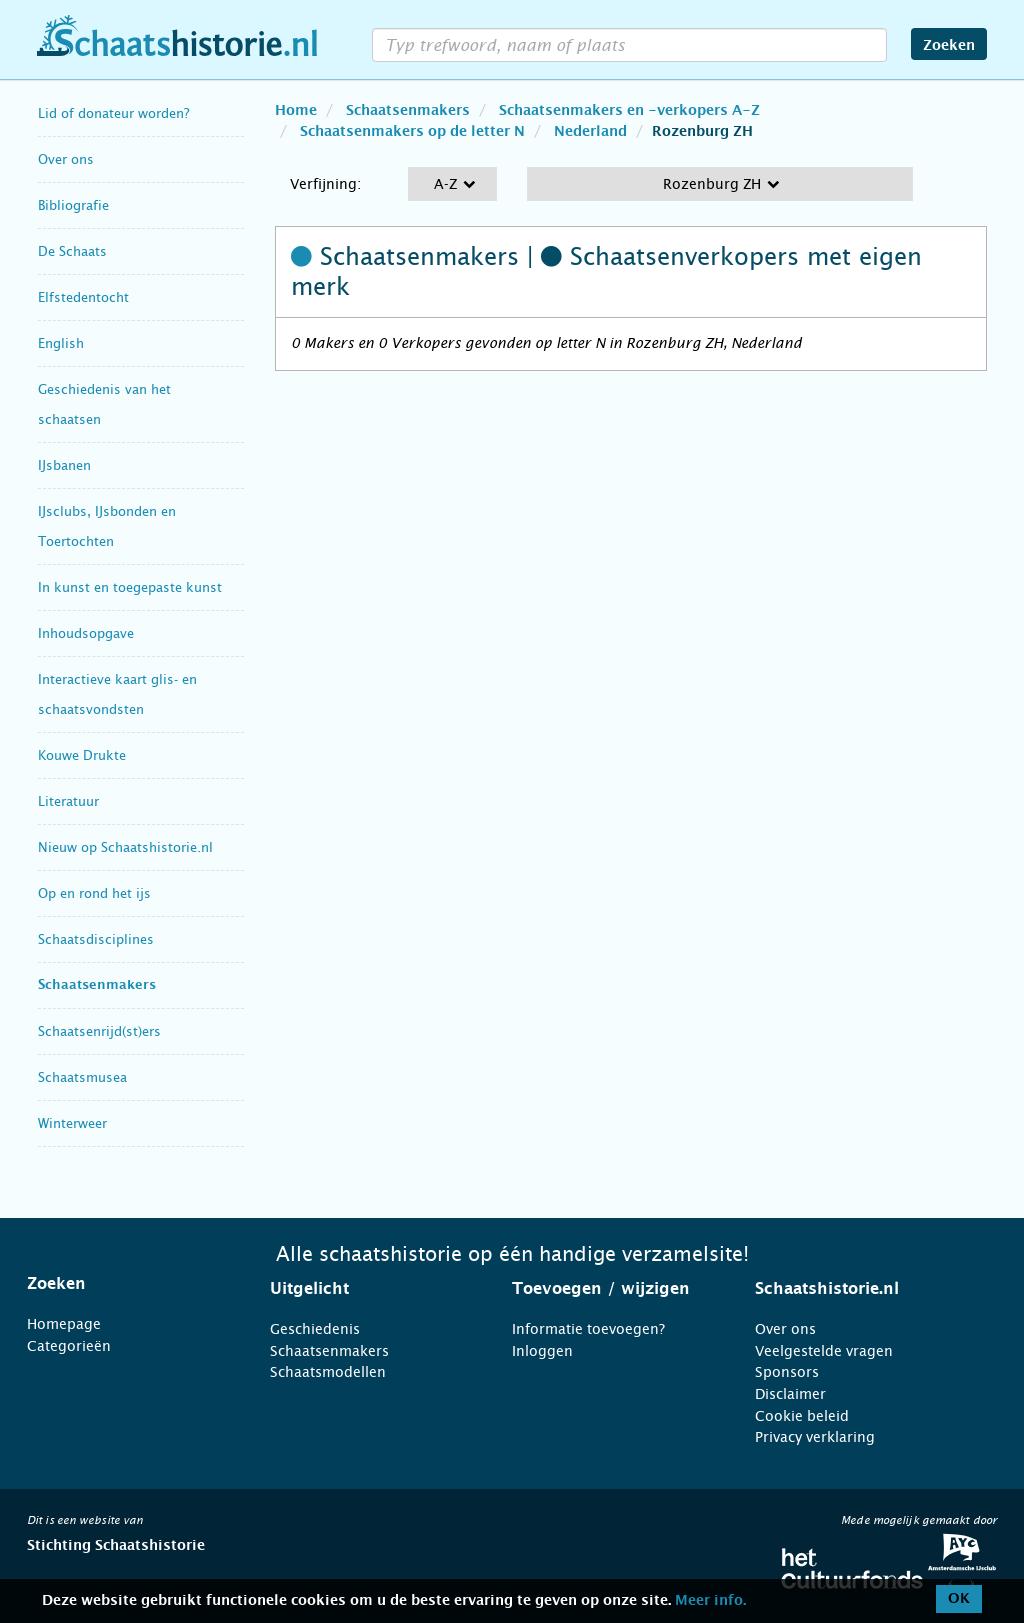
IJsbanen (64, 465)
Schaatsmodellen (328, 1372)
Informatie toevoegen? (588, 1329)
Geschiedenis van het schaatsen (104, 404)
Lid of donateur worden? (113, 113)
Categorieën (69, 1346)
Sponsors (787, 1372)
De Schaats (72, 251)
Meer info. (710, 1601)
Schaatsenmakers (97, 985)
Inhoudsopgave (86, 633)
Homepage (64, 1324)
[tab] (123, 1284)
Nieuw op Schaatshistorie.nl (125, 847)
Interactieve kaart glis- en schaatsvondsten (117, 694)
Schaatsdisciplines (96, 939)
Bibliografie (73, 205)
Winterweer (72, 1123)
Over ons (66, 159)
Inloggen (542, 1351)
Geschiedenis (315, 1329)
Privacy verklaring (815, 1437)
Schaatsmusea (82, 1077)
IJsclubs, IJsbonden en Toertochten (107, 526)
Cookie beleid (802, 1416)
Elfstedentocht (83, 297)
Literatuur (68, 801)
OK (959, 1599)
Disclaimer (790, 1394)
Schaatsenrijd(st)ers (99, 1031)
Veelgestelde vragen (824, 1351)
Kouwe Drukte (82, 755)
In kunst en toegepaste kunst (130, 587)
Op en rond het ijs (94, 893)
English (61, 343)
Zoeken (949, 46)
